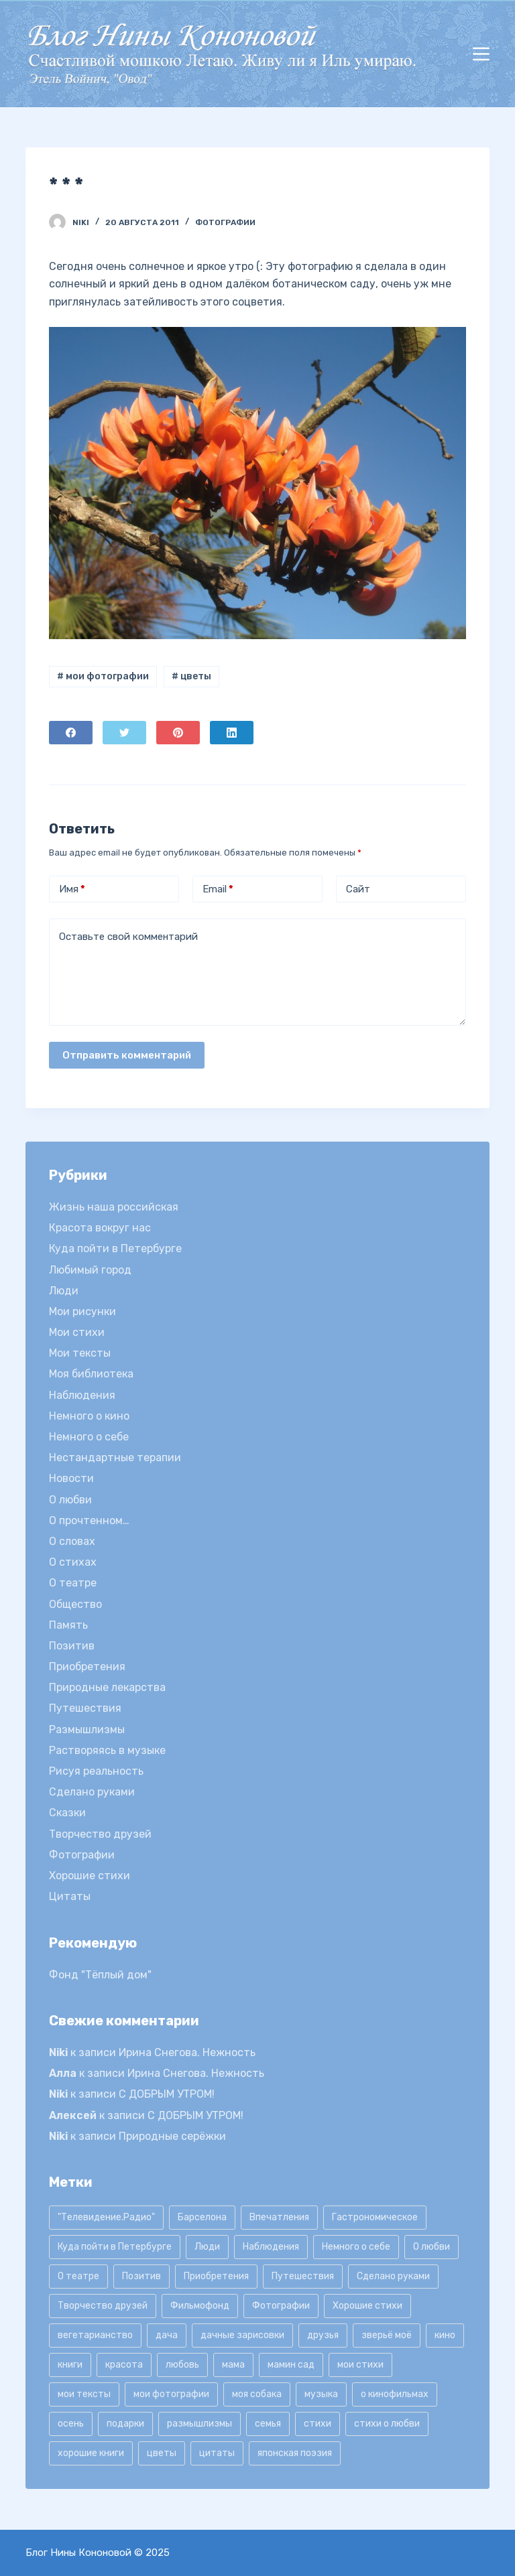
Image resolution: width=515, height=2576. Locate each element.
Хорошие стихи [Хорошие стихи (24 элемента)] (367, 2305)
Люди (63, 1290)
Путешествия (85, 1708)
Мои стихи (77, 1332)
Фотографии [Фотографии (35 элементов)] (281, 2305)
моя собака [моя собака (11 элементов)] (257, 2394)
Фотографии (225, 222)
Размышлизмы (87, 1729)
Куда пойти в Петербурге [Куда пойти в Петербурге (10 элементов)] (115, 2246)
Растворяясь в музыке (107, 1750)
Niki (58, 2052)
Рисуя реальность (96, 1771)
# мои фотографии (103, 676)
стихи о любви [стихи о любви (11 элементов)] (387, 2423)
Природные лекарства (107, 1687)
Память (68, 1625)
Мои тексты (80, 1353)
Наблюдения (82, 1395)
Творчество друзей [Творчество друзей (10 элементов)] (103, 2305)
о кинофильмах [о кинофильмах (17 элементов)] (394, 2394)
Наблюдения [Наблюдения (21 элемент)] (271, 2246)
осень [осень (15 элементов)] (71, 2423)
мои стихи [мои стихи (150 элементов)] (360, 2364)
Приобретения (87, 1666)
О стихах (73, 1562)
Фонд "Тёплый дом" (100, 1974)
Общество (75, 1604)
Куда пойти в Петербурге (115, 1248)
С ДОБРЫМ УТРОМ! (167, 2094)
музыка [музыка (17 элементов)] (321, 2394)
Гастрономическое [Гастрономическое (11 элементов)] (375, 2217)
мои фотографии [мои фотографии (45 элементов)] (171, 2394)
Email (218, 889)
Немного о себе (89, 1436)
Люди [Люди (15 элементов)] (207, 2246)
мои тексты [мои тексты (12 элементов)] (84, 2394)
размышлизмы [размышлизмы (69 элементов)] (199, 2423)
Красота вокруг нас (100, 1227)
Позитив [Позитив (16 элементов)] (141, 2276)
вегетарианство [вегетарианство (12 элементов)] (95, 2335)
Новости (71, 1478)
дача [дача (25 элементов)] (167, 2335)
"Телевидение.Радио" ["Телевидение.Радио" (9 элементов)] (106, 2217)
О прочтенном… (89, 1520)
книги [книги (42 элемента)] (70, 2364)
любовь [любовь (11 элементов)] (182, 2364)
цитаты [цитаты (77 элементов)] (217, 2453)
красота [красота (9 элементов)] (124, 2364)
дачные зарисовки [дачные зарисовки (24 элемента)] (242, 2335)
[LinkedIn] (231, 732)
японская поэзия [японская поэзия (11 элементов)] (295, 2453)
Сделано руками (92, 1791)
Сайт (358, 889)
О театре (73, 1582)
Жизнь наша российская (113, 1207)
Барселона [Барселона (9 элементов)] (202, 2217)
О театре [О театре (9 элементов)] (78, 2276)
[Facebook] (71, 732)
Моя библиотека (91, 1373)
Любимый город (90, 1270)
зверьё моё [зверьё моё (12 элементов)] (386, 2335)
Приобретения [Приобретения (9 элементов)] (216, 2276)
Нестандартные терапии (115, 1457)
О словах (72, 1541)
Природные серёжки (172, 2136)
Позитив (72, 1645)
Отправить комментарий (126, 1055)
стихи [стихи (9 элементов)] (317, 2423)
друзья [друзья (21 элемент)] (323, 2335)
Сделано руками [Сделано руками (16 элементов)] (393, 2276)
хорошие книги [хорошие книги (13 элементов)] (91, 2453)
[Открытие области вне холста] (481, 54)
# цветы (191, 676)
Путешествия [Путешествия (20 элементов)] (303, 2276)
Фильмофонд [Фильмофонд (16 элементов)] (199, 2305)
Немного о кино (89, 1416)
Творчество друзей (100, 1834)
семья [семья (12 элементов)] (268, 2423)
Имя (72, 889)
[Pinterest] (178, 732)
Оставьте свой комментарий (128, 937)
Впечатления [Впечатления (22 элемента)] (279, 2217)
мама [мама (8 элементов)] (233, 2364)
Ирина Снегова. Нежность (187, 2052)
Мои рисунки (82, 1311)
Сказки (67, 1812)
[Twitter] (124, 732)
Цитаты (70, 1896)
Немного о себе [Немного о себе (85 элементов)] (356, 2246)
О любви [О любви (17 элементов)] (431, 2246)
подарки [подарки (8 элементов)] (125, 2423)
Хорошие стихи (89, 1875)
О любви (70, 1499)
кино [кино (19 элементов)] (445, 2335)
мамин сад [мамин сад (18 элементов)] (291, 2364)
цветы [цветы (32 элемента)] (161, 2453)
